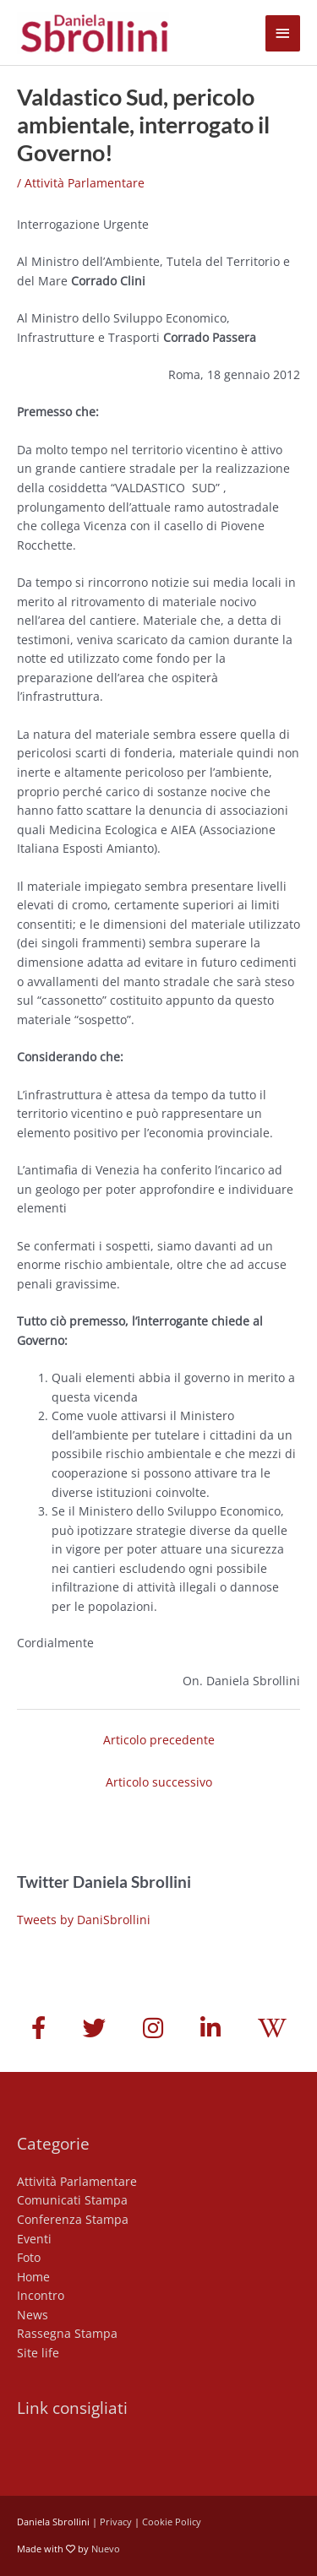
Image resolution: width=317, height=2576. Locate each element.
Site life (38, 2353)
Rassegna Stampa (67, 2333)
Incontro (40, 2295)
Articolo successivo (159, 1782)
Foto (29, 2257)
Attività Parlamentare (85, 183)
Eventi (34, 2239)
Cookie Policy (171, 2521)
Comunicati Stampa (72, 2200)
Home (33, 2277)
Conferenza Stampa (72, 2219)
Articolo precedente (159, 1740)
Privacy (116, 2521)
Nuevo (105, 2548)
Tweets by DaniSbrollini (83, 1920)
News (32, 2315)
